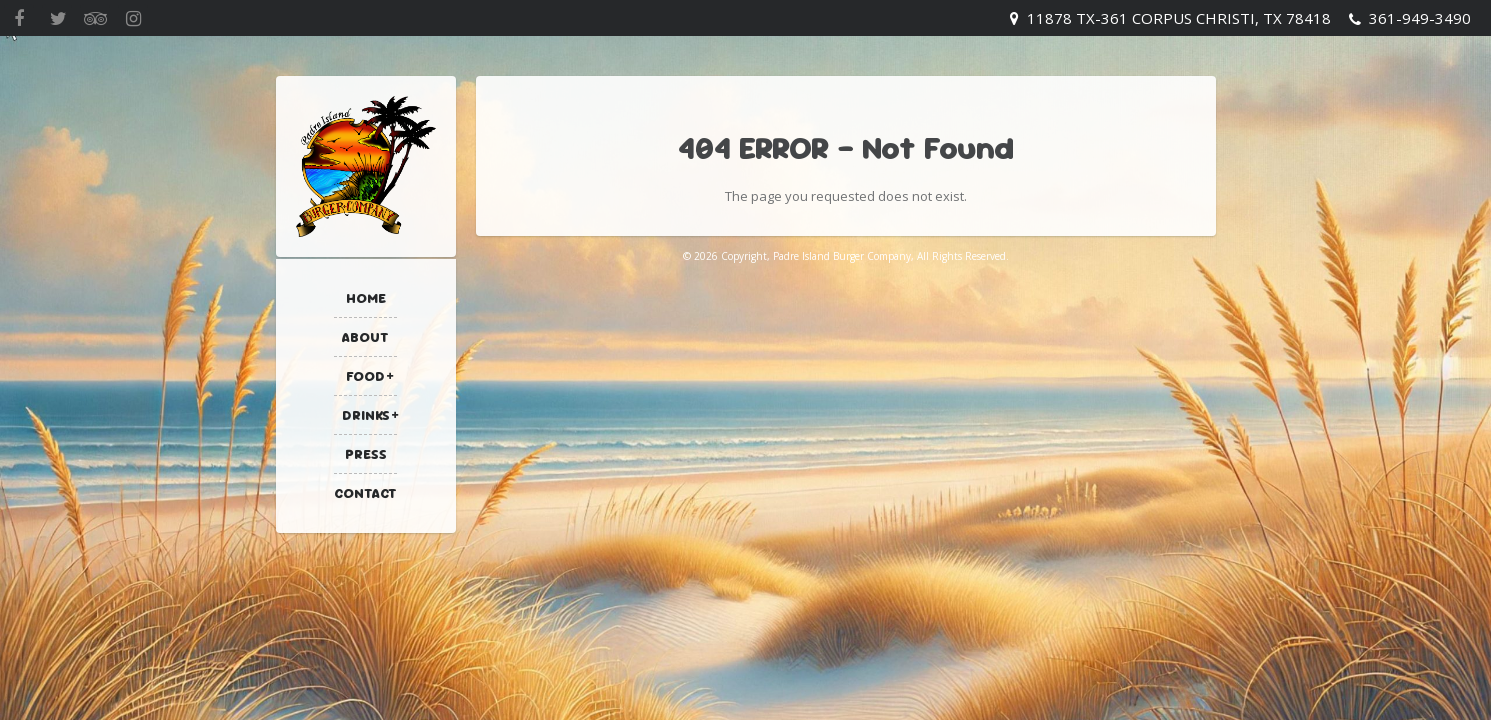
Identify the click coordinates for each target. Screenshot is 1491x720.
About (365, 337)
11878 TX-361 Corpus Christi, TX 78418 (1179, 18)
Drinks (366, 415)
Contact (365, 493)
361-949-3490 (1420, 18)
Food (365, 376)
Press (366, 454)
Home (366, 298)
